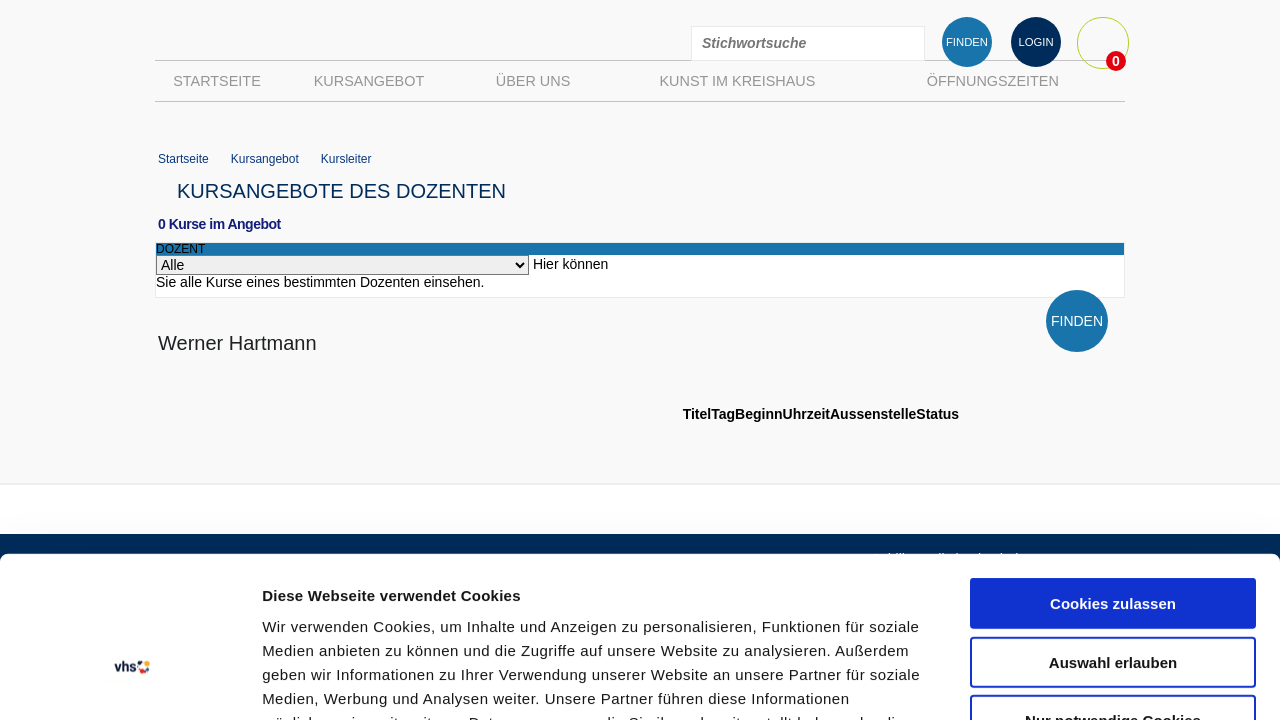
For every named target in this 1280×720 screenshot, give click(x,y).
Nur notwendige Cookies (1113, 573)
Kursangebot (369, 81)
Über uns (533, 81)
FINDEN (967, 42)
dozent (180, 249)
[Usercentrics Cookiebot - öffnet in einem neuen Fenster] (129, 681)
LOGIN (1035, 42)
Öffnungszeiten (993, 81)
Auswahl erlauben (1113, 515)
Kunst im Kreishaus (737, 81)
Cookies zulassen (1113, 456)
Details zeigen (1063, 680)
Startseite (217, 81)
